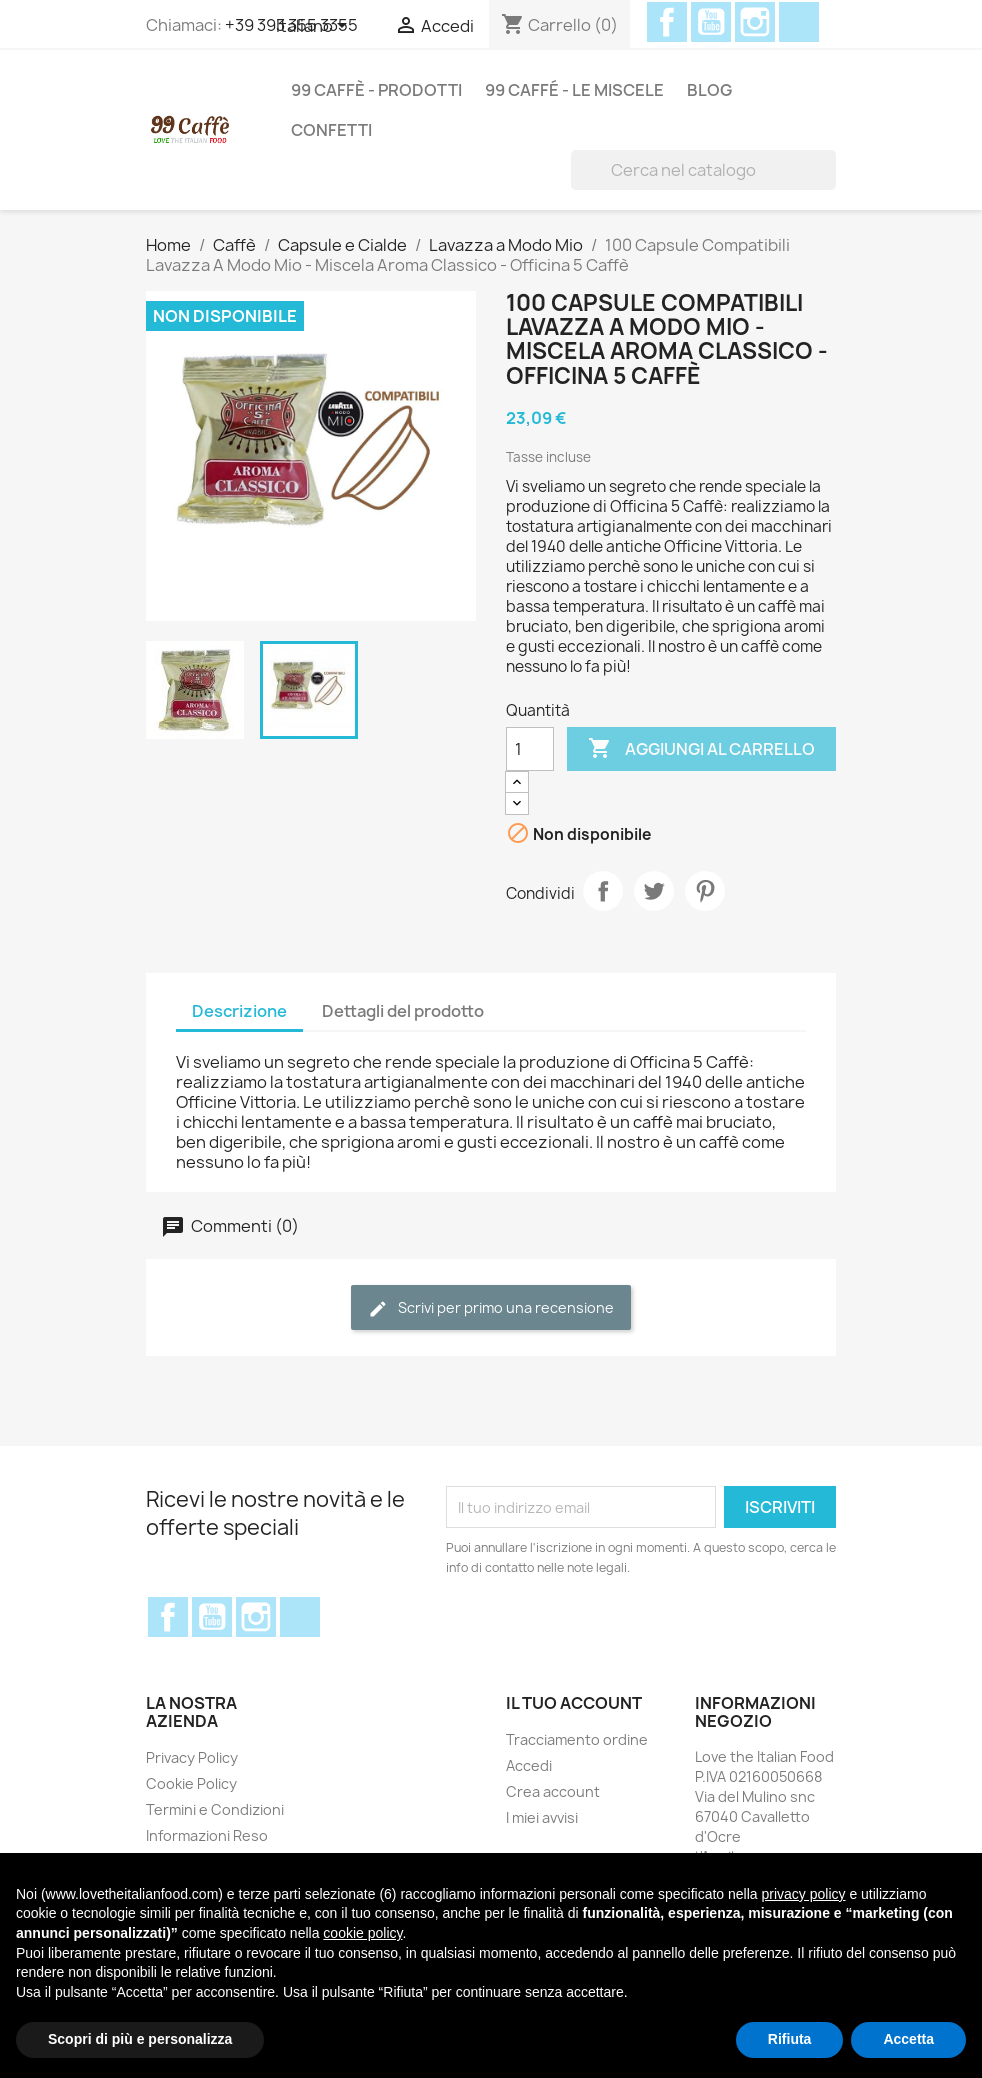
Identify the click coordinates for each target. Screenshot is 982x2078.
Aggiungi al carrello (701, 749)
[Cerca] (703, 170)
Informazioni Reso (207, 1835)
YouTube (711, 22)
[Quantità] (530, 749)
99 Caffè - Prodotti (376, 90)
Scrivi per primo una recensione (491, 1308)
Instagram (755, 22)
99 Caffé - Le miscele (574, 90)
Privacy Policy (192, 1757)
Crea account (553, 1791)
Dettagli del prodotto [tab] (403, 1011)
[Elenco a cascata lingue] (315, 27)
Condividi (603, 891)
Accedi (529, 1765)
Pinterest (705, 891)
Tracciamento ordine (577, 1739)
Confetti (331, 130)
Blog (709, 90)
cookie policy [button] (362, 1933)
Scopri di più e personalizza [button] (140, 2039)
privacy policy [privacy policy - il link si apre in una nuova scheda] (803, 1894)
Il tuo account (574, 1703)
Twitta (654, 891)
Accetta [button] (908, 2039)
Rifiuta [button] (790, 2039)
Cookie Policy (191, 1783)
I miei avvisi (542, 1817)
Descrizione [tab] (239, 1011)
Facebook (667, 22)
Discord (799, 22)
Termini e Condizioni (215, 1809)
